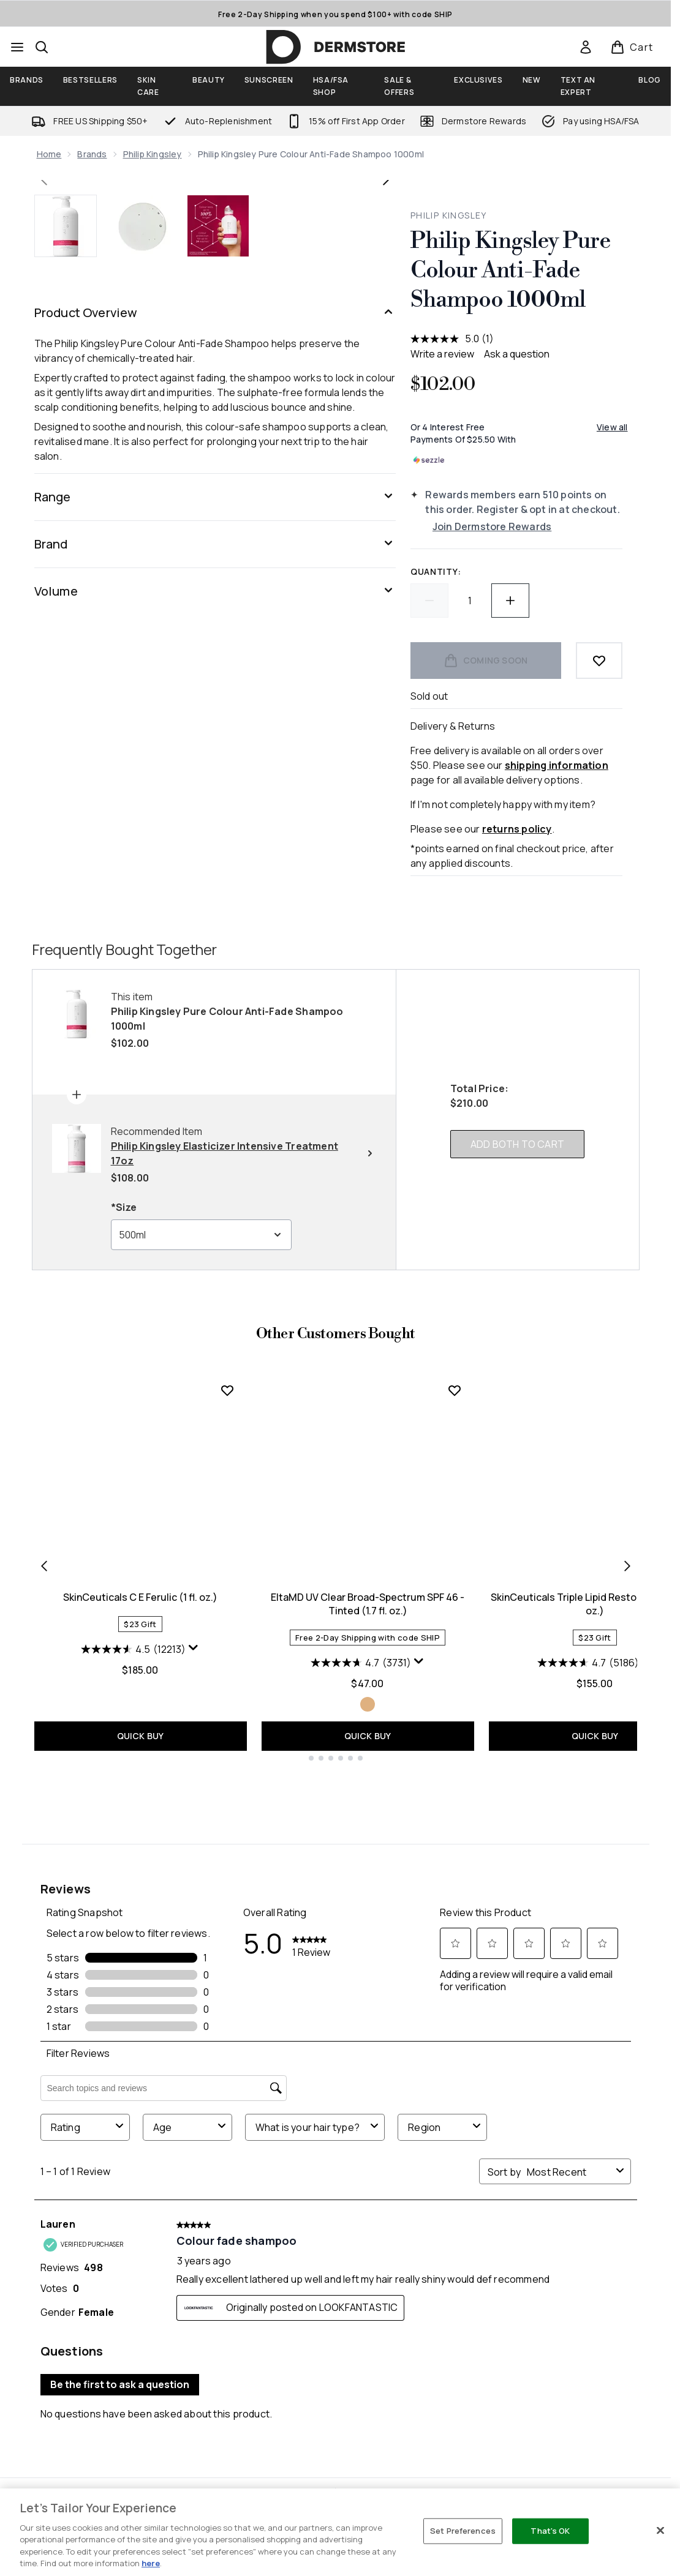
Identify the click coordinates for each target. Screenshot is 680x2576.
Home (49, 154)
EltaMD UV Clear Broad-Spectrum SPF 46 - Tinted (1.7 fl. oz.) (367, 1873)
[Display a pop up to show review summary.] (193, 1918)
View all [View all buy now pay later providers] (612, 427)
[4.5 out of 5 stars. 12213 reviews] (133, 1919)
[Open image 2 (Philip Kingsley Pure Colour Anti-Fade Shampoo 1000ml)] (142, 587)
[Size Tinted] (367, 1974)
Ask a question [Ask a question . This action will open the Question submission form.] (517, 354)
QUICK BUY (140, 2006)
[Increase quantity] (510, 600)
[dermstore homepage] (335, 47)
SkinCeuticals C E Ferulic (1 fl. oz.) (140, 1867)
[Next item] (627, 1835)
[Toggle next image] (386, 360)
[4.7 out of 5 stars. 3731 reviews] (361, 1932)
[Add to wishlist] (599, 660)
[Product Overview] (215, 674)
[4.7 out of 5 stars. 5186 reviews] (588, 1932)
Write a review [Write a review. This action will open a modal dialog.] (442, 354)
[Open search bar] (41, 47)
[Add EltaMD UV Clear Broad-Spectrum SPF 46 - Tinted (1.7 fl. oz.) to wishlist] (454, 1660)
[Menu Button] (17, 47)
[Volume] (215, 952)
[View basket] (632, 47)
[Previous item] (44, 1835)
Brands (92, 154)
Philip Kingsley (152, 154)
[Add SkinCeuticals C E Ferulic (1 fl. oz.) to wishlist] (227, 1660)
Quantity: (435, 571)
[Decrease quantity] (429, 600)
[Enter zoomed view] (371, 514)
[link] (585, 47)
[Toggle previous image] (44, 360)
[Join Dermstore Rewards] (527, 526)
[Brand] (215, 905)
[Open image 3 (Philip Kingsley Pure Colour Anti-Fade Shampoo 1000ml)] (218, 587)
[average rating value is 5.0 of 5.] (446, 338)
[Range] (215, 858)
